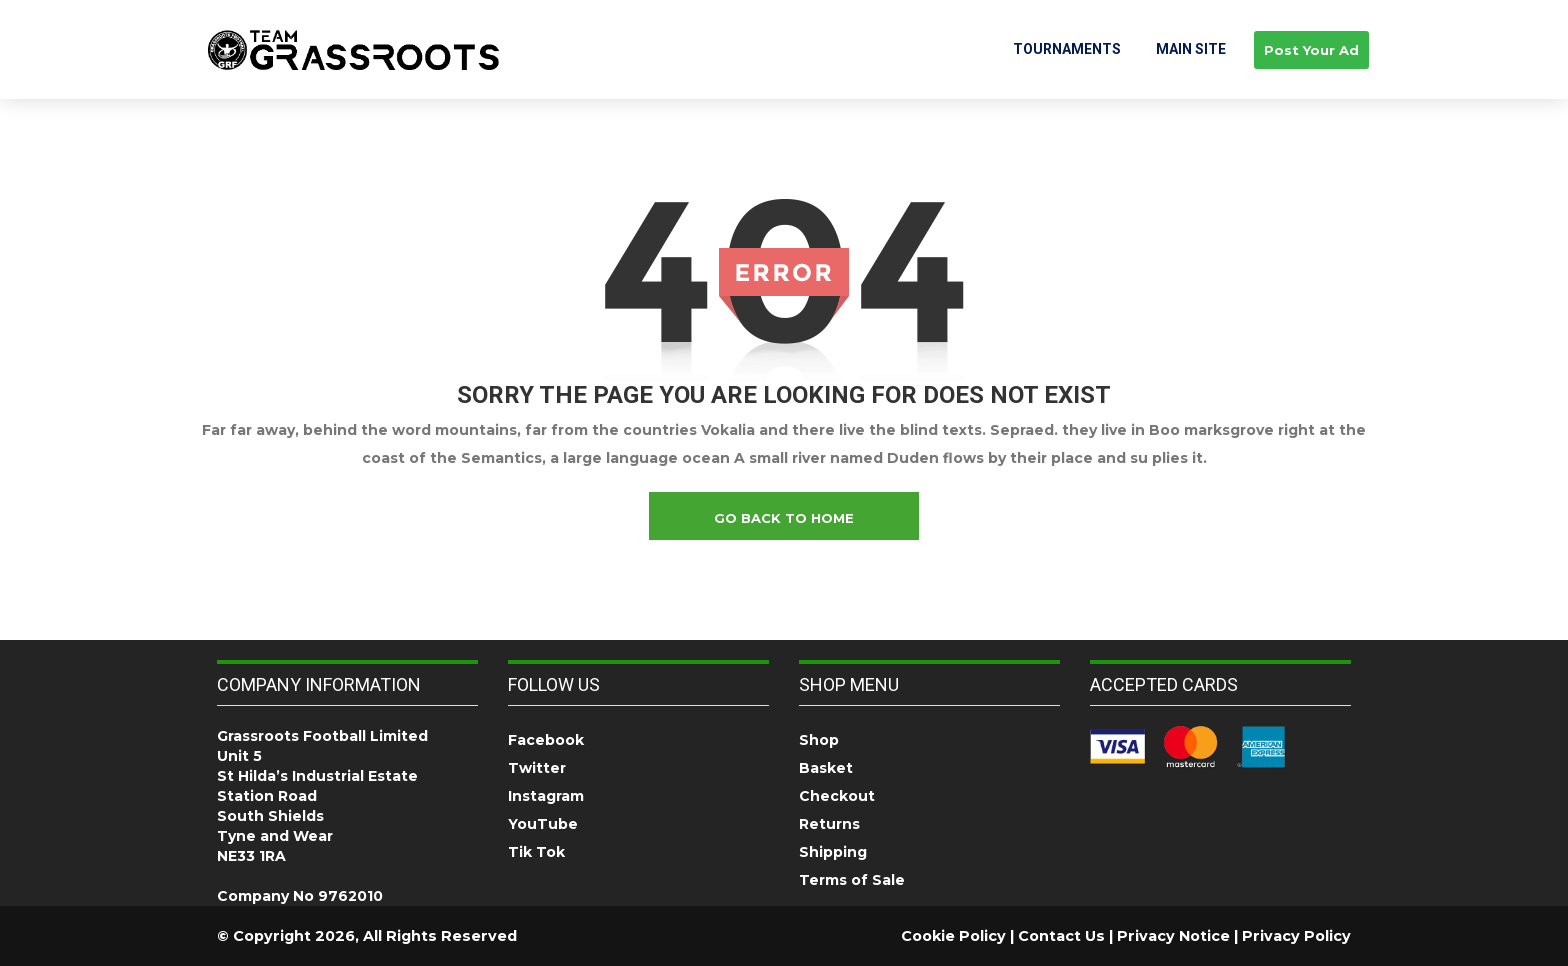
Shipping (833, 852)
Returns (829, 824)
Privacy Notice (1173, 936)
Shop (819, 740)
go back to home (784, 518)
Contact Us (1061, 936)
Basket (826, 768)
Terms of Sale (852, 880)
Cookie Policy (953, 936)
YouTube (543, 824)
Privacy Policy (1296, 936)
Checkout (837, 796)
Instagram (546, 796)
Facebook (546, 740)
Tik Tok (536, 852)
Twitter (537, 768)
